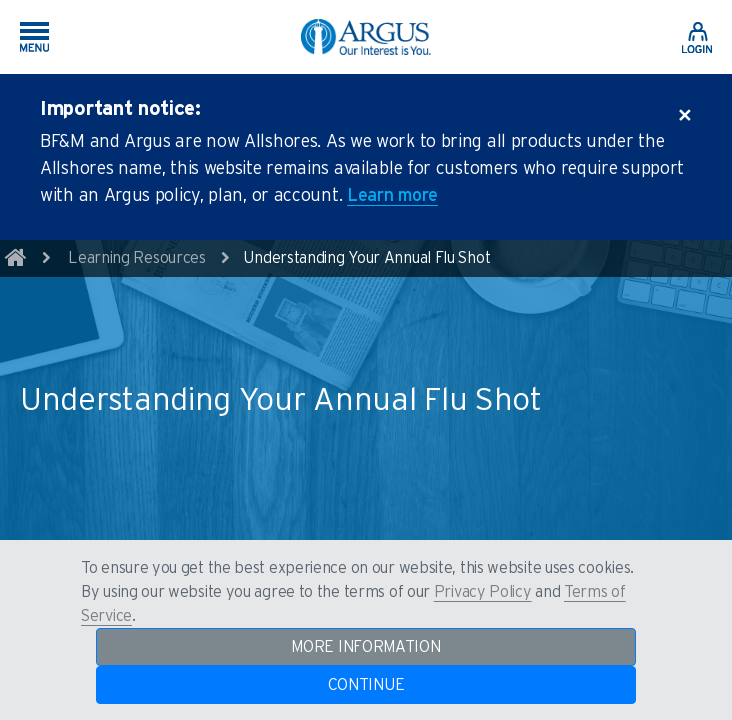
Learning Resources (137, 258)
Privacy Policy (483, 592)
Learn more (392, 196)
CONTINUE (366, 685)
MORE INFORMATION (365, 647)
